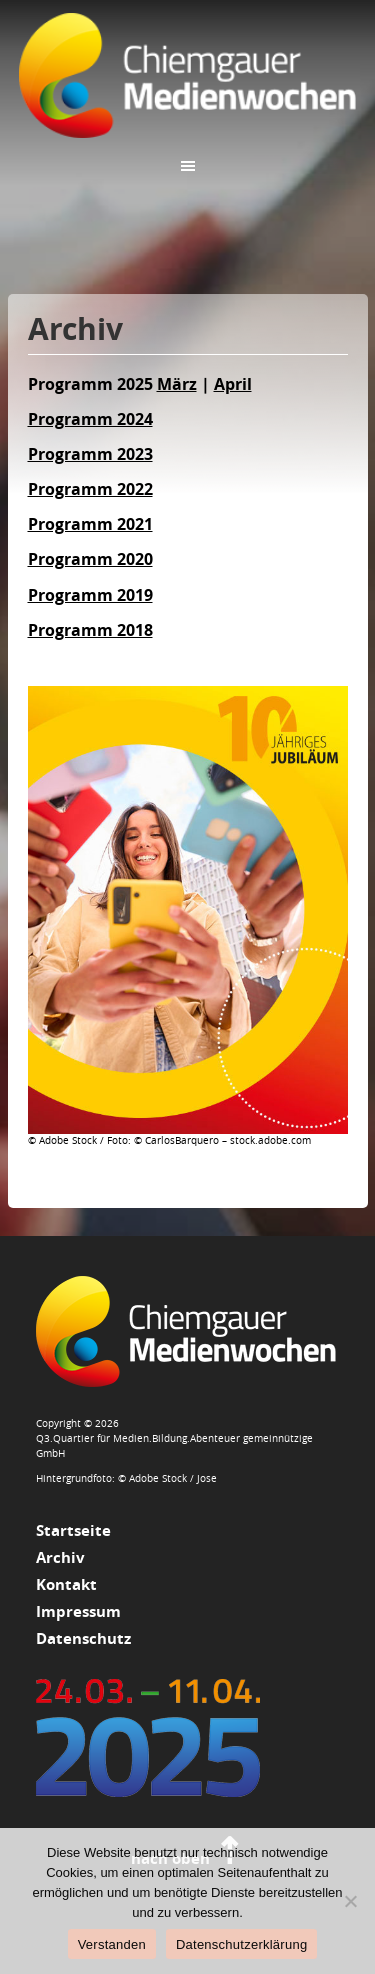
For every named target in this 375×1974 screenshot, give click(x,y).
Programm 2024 (90, 419)
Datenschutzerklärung (241, 1944)
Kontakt (66, 1584)
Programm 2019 (90, 595)
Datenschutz (83, 1638)
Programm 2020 (90, 559)
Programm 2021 (90, 524)
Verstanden (112, 1944)
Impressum (78, 1611)
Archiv (60, 1557)
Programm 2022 (90, 489)
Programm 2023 (90, 454)
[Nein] (350, 1901)
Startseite (73, 1530)
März (177, 384)
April (233, 384)
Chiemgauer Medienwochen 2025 (188, 75)
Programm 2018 (90, 630)
